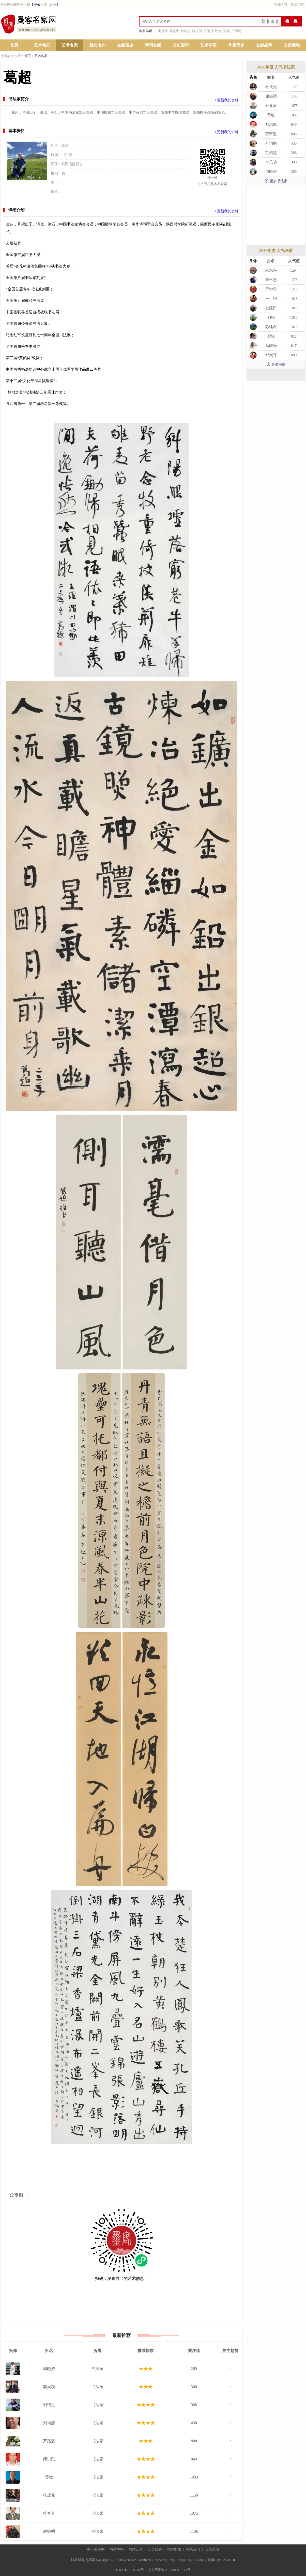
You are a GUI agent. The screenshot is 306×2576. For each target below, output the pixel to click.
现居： (56, 164)
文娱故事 (264, 45)
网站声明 (117, 2549)
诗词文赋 (153, 45)
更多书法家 (276, 181)
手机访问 (280, 5)
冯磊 (226, 31)
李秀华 (163, 31)
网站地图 (174, 2549)
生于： (56, 182)
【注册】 (53, 4)
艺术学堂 (208, 45)
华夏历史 (236, 45)
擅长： (56, 191)
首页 (14, 45)
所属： (56, 155)
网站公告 (136, 2549)
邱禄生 (174, 31)
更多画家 (276, 364)
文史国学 (181, 45)
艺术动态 (42, 45)
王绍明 (236, 31)
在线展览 (125, 45)
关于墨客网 (96, 2549)
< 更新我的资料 (226, 100)
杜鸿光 (217, 31)
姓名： (56, 146)
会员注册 (212, 2549)
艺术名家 (70, 45)
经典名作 (97, 45)
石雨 (207, 31)
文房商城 (292, 45)
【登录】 (36, 4)
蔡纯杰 (186, 31)
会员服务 (155, 2549)
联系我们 (297, 5)
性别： (56, 173)
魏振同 (197, 31)
